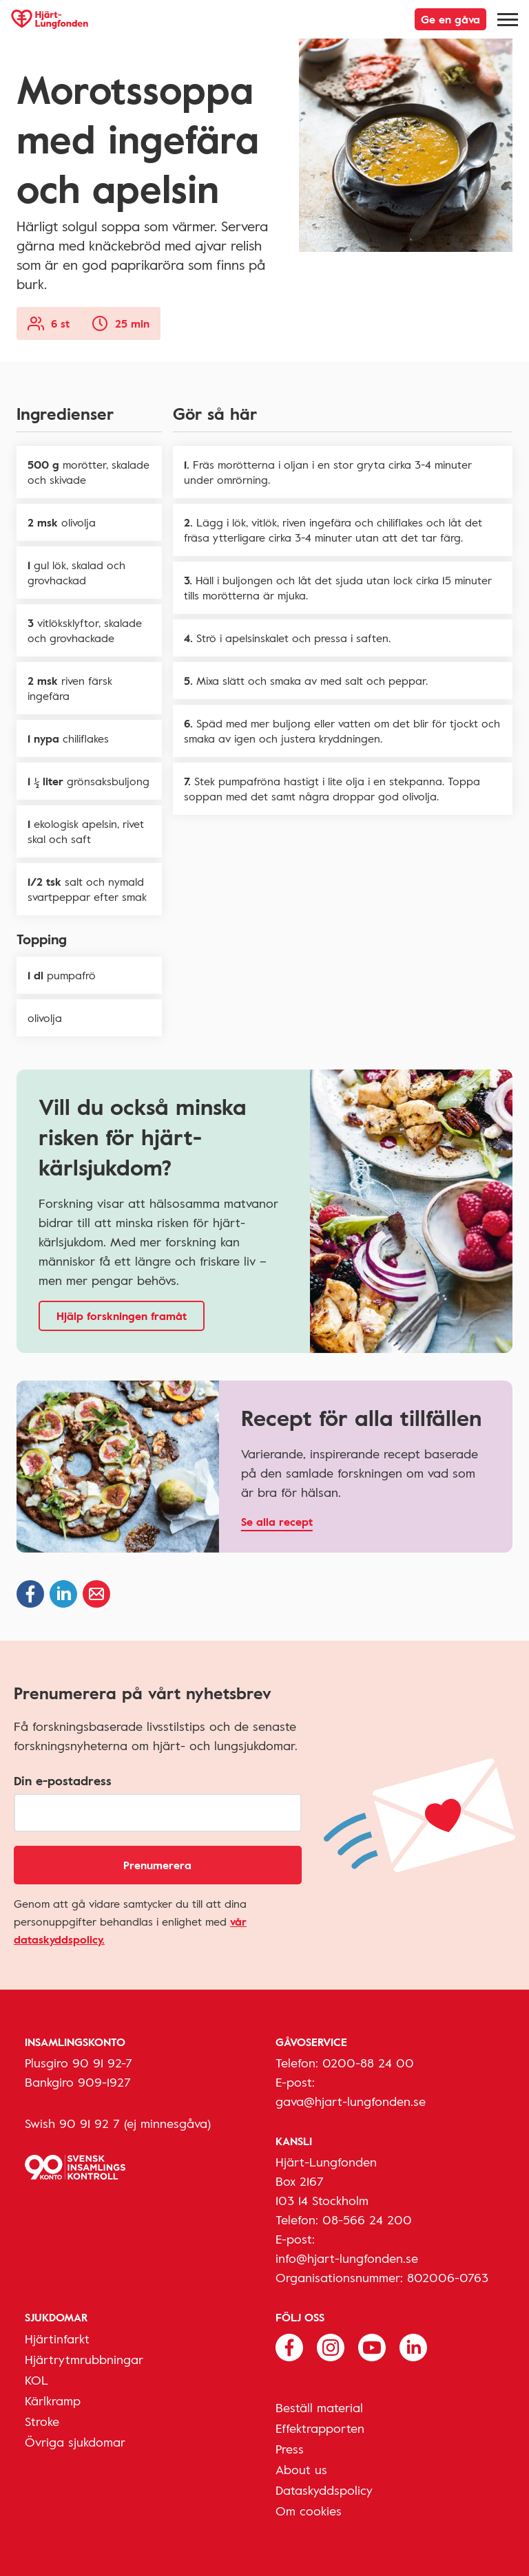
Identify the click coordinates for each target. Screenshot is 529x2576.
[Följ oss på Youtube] (372, 2346)
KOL (36, 2380)
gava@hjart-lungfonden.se (351, 2101)
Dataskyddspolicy (324, 2490)
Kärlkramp (53, 2400)
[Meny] (507, 19)
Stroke (42, 2421)
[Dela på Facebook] (30, 1594)
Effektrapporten (320, 2428)
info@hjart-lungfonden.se (347, 2258)
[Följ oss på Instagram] (330, 2346)
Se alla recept (277, 1521)
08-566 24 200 (367, 2219)
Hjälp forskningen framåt (121, 1316)
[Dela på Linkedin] (63, 1594)
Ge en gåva (450, 19)
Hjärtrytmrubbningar (84, 2359)
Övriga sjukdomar (75, 2442)
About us (301, 2469)
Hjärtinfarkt (57, 2339)
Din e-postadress (63, 1780)
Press (290, 2449)
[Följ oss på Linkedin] (413, 2346)
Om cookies (309, 2511)
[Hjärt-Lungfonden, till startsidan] (49, 19)
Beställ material (319, 2407)
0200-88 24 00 (368, 2063)
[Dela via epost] (96, 1594)
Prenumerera (157, 1865)
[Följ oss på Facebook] (289, 2346)
